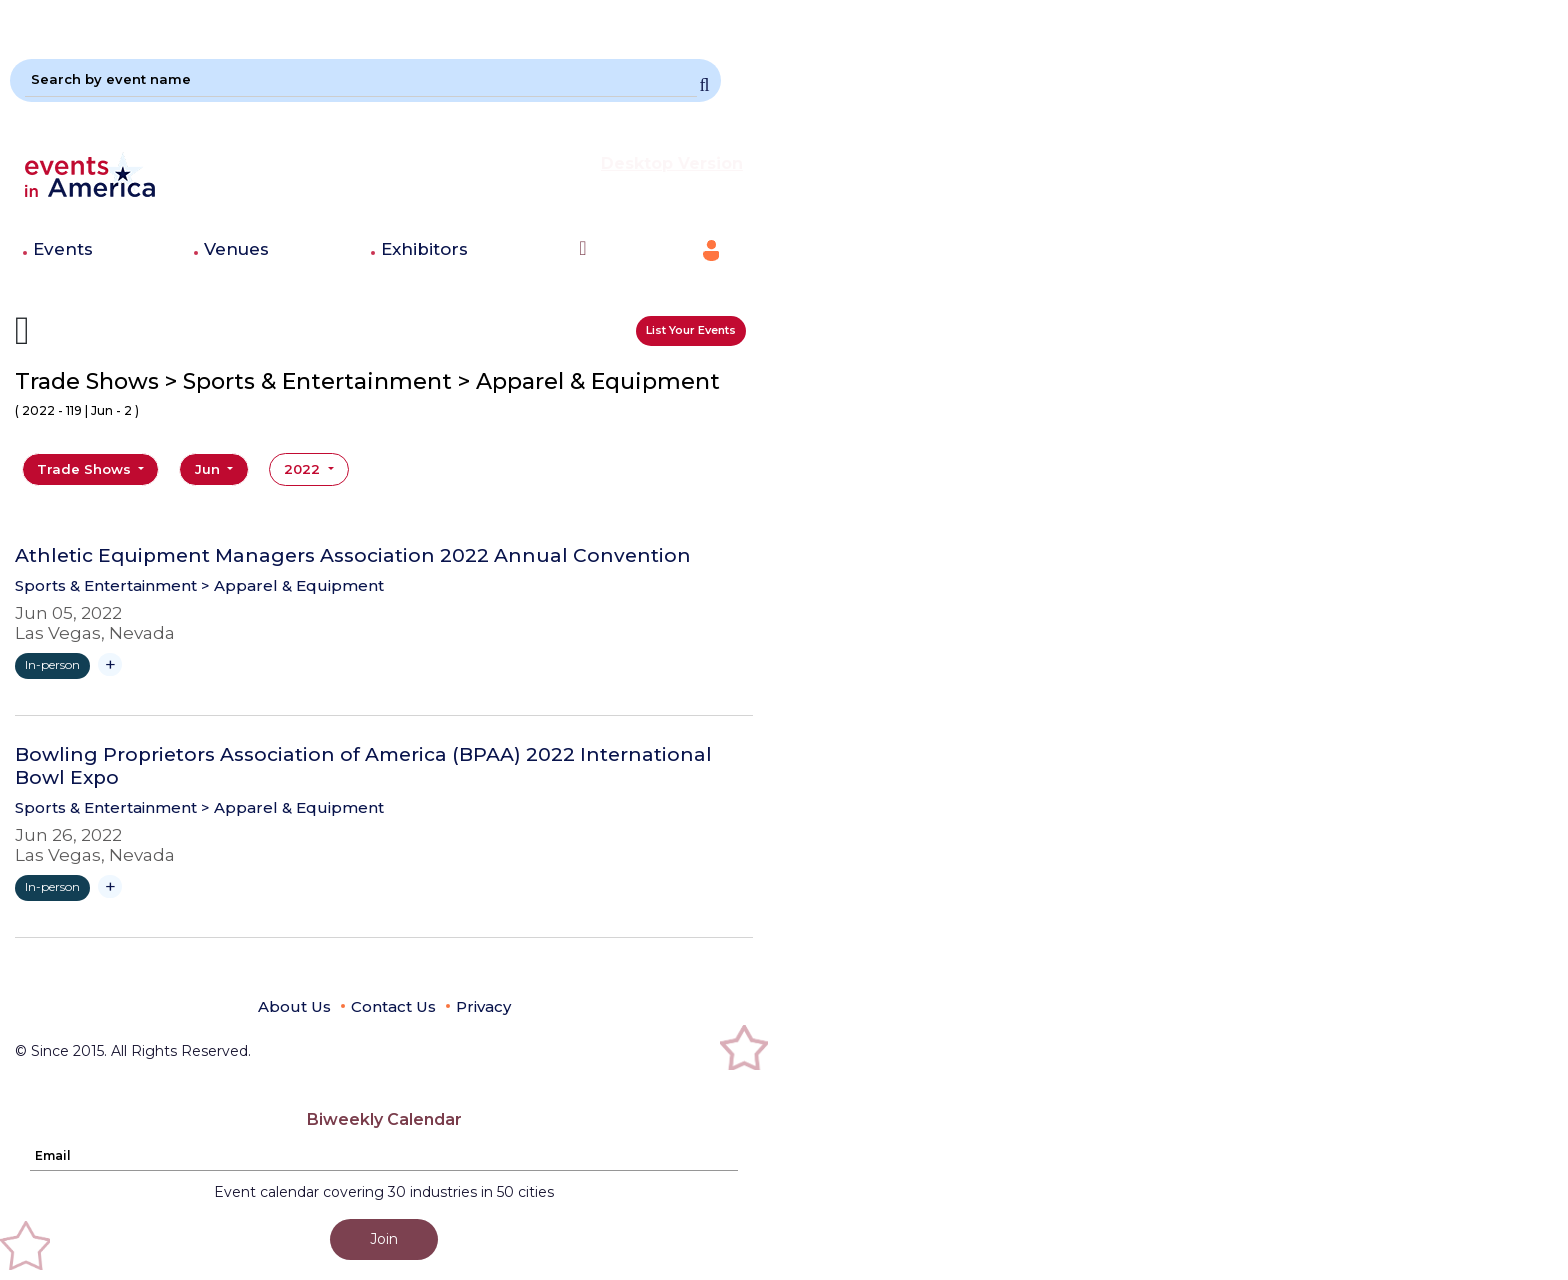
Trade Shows (86, 469)
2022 (304, 469)
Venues (236, 249)
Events (63, 249)
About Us (294, 1006)
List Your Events (691, 330)
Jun (209, 469)
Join (384, 1239)
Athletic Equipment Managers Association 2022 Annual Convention (353, 556)
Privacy (483, 1006)
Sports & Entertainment (106, 585)
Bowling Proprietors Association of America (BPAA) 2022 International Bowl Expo (363, 766)
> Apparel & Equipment (292, 585)
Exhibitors (424, 249)
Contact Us (393, 1006)
